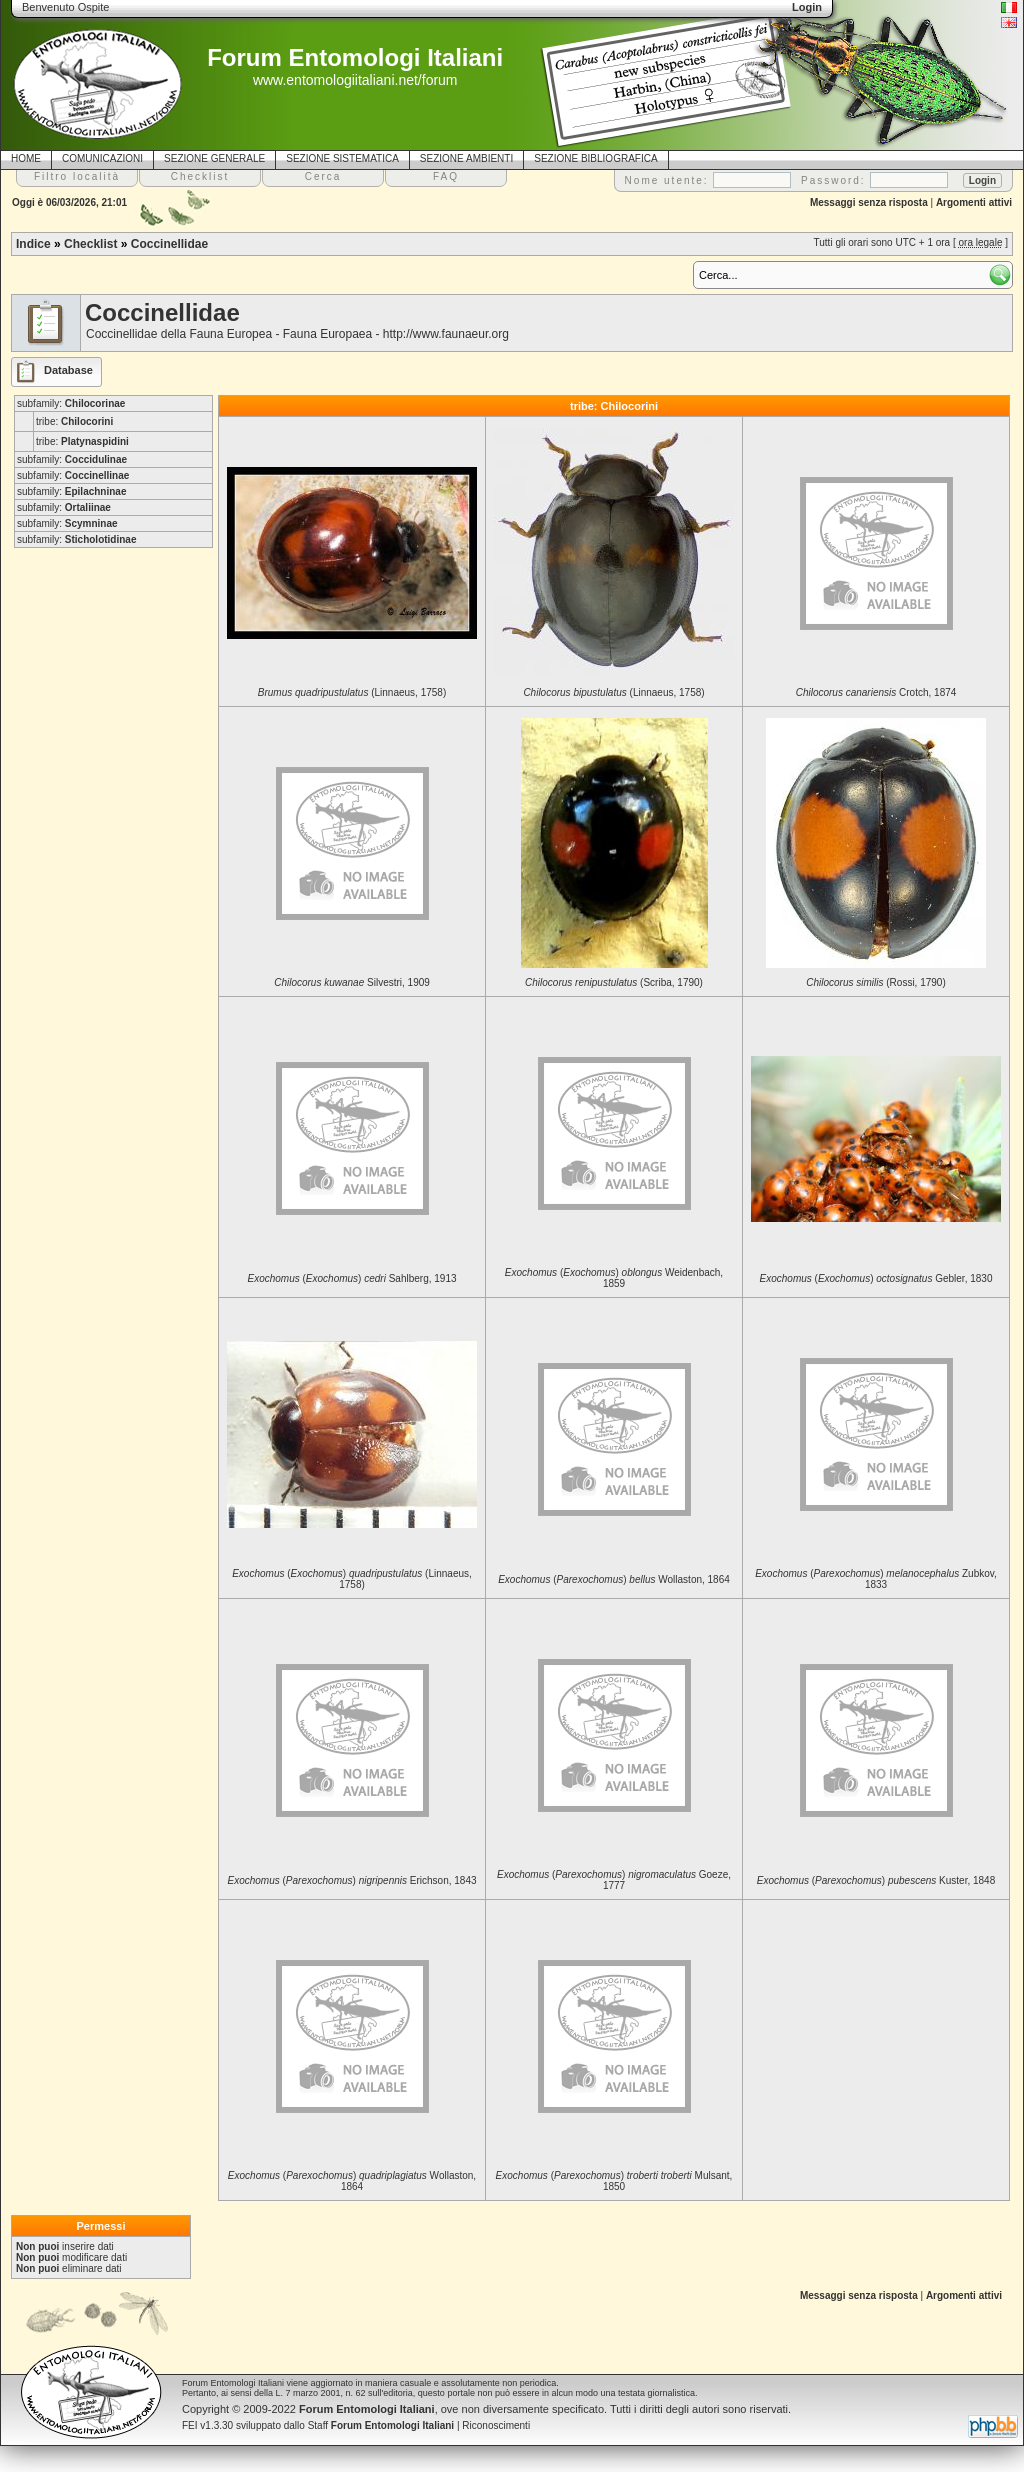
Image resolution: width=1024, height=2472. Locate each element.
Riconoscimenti (496, 2425)
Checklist (90, 244)
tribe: (74, 421)
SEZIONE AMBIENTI (466, 158)
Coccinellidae (169, 244)
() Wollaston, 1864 (614, 1579)
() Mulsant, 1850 (614, 2181)
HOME (26, 158)
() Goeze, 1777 (614, 1880)
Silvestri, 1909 (352, 982)
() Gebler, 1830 (876, 1278)
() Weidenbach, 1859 (614, 1278)
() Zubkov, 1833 (876, 1579)
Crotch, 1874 (876, 692)
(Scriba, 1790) (614, 982)
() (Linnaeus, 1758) (352, 1579)
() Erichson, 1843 (351, 1880)
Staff (381, 2425)
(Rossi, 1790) (876, 982)
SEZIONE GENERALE (214, 158)
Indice (33, 244)
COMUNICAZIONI (102, 158)
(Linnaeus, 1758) (352, 692)
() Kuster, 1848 (876, 1880)
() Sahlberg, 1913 (351, 1278)
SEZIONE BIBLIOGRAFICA (595, 158)
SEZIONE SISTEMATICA (342, 158)
